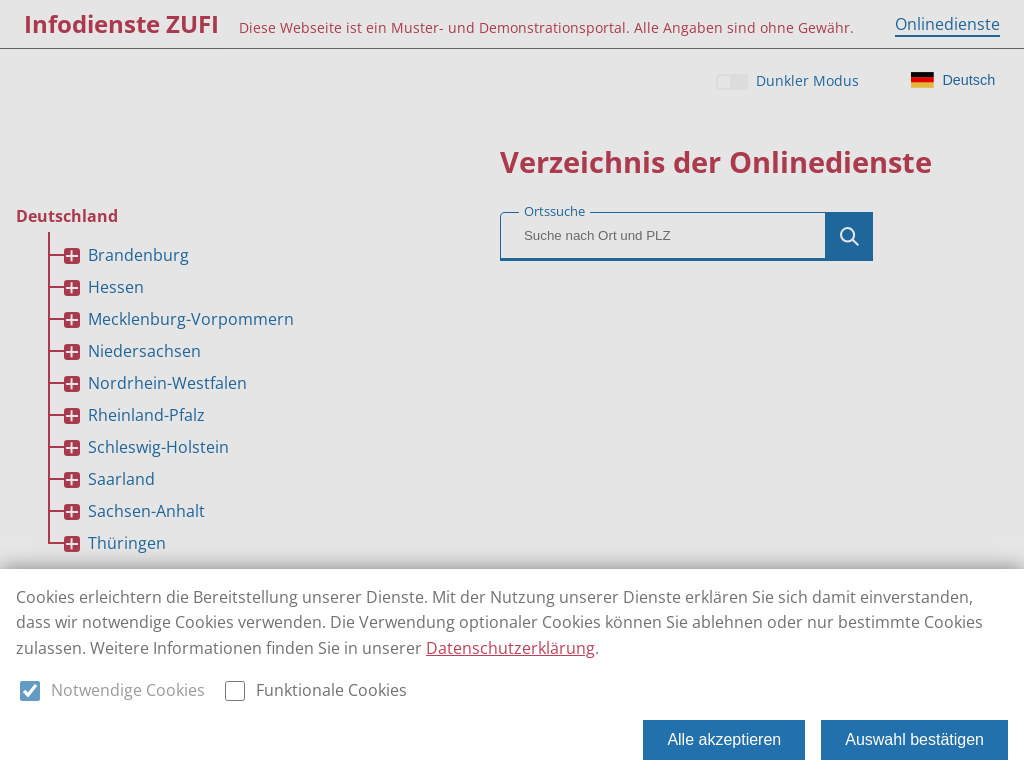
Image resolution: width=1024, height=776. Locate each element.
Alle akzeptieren (724, 739)
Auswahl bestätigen (914, 739)
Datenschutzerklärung (510, 648)
